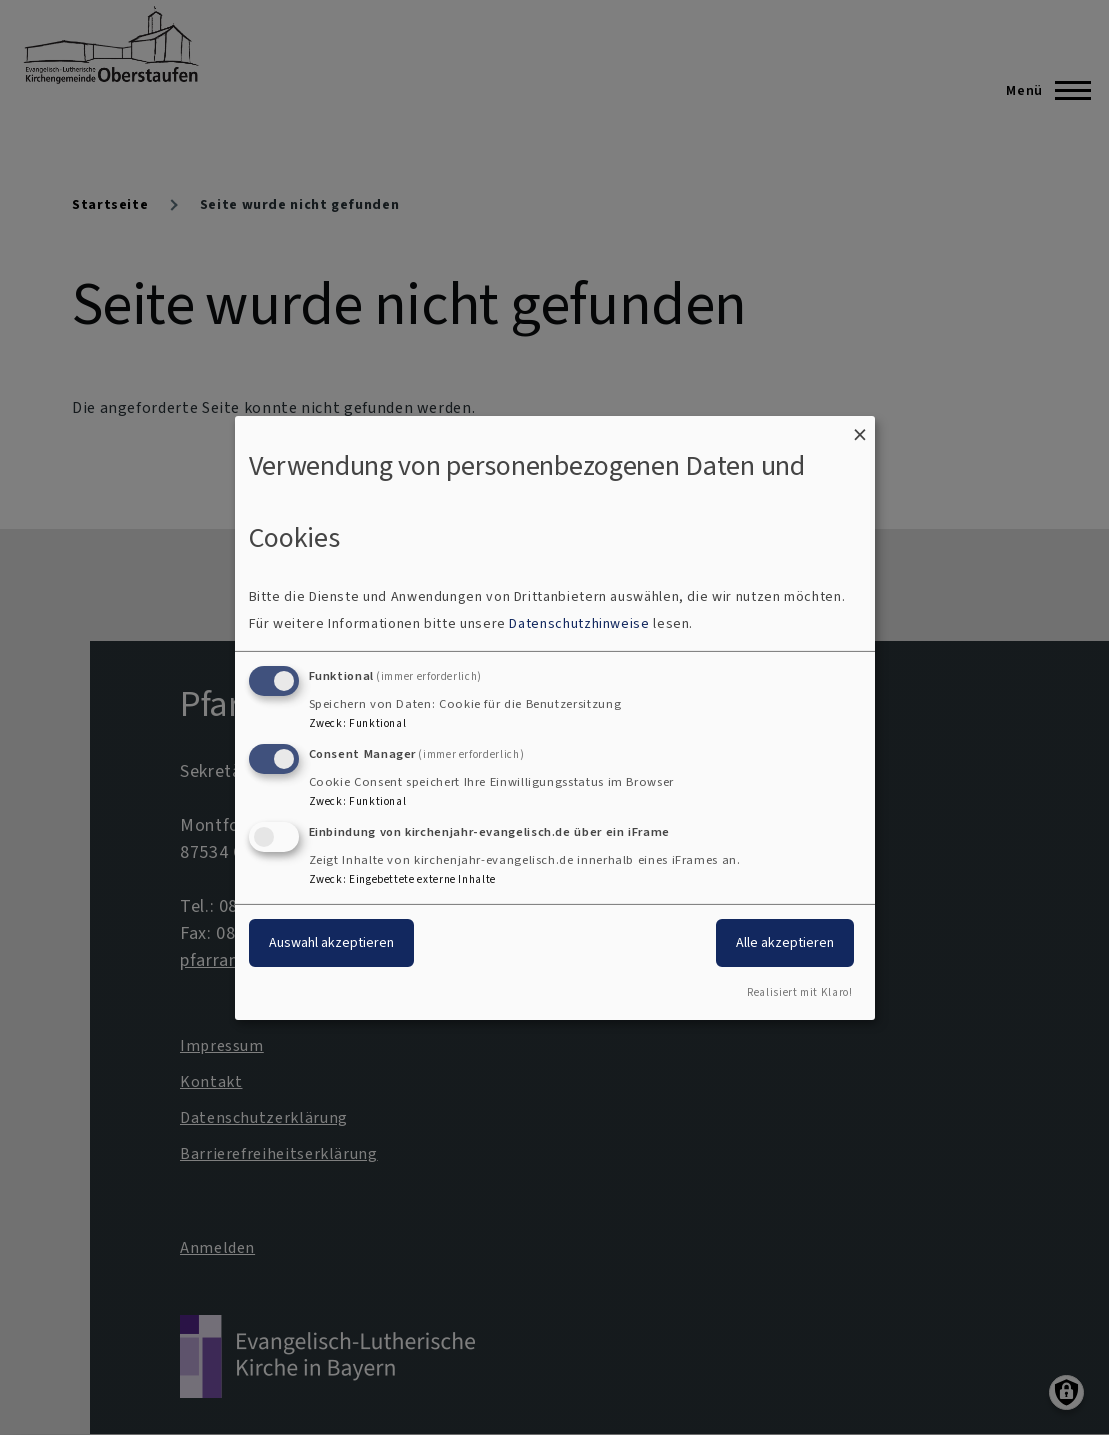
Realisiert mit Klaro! (799, 992)
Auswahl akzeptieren (331, 942)
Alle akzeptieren (785, 942)
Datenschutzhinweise (579, 623)
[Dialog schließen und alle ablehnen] (860, 427)
